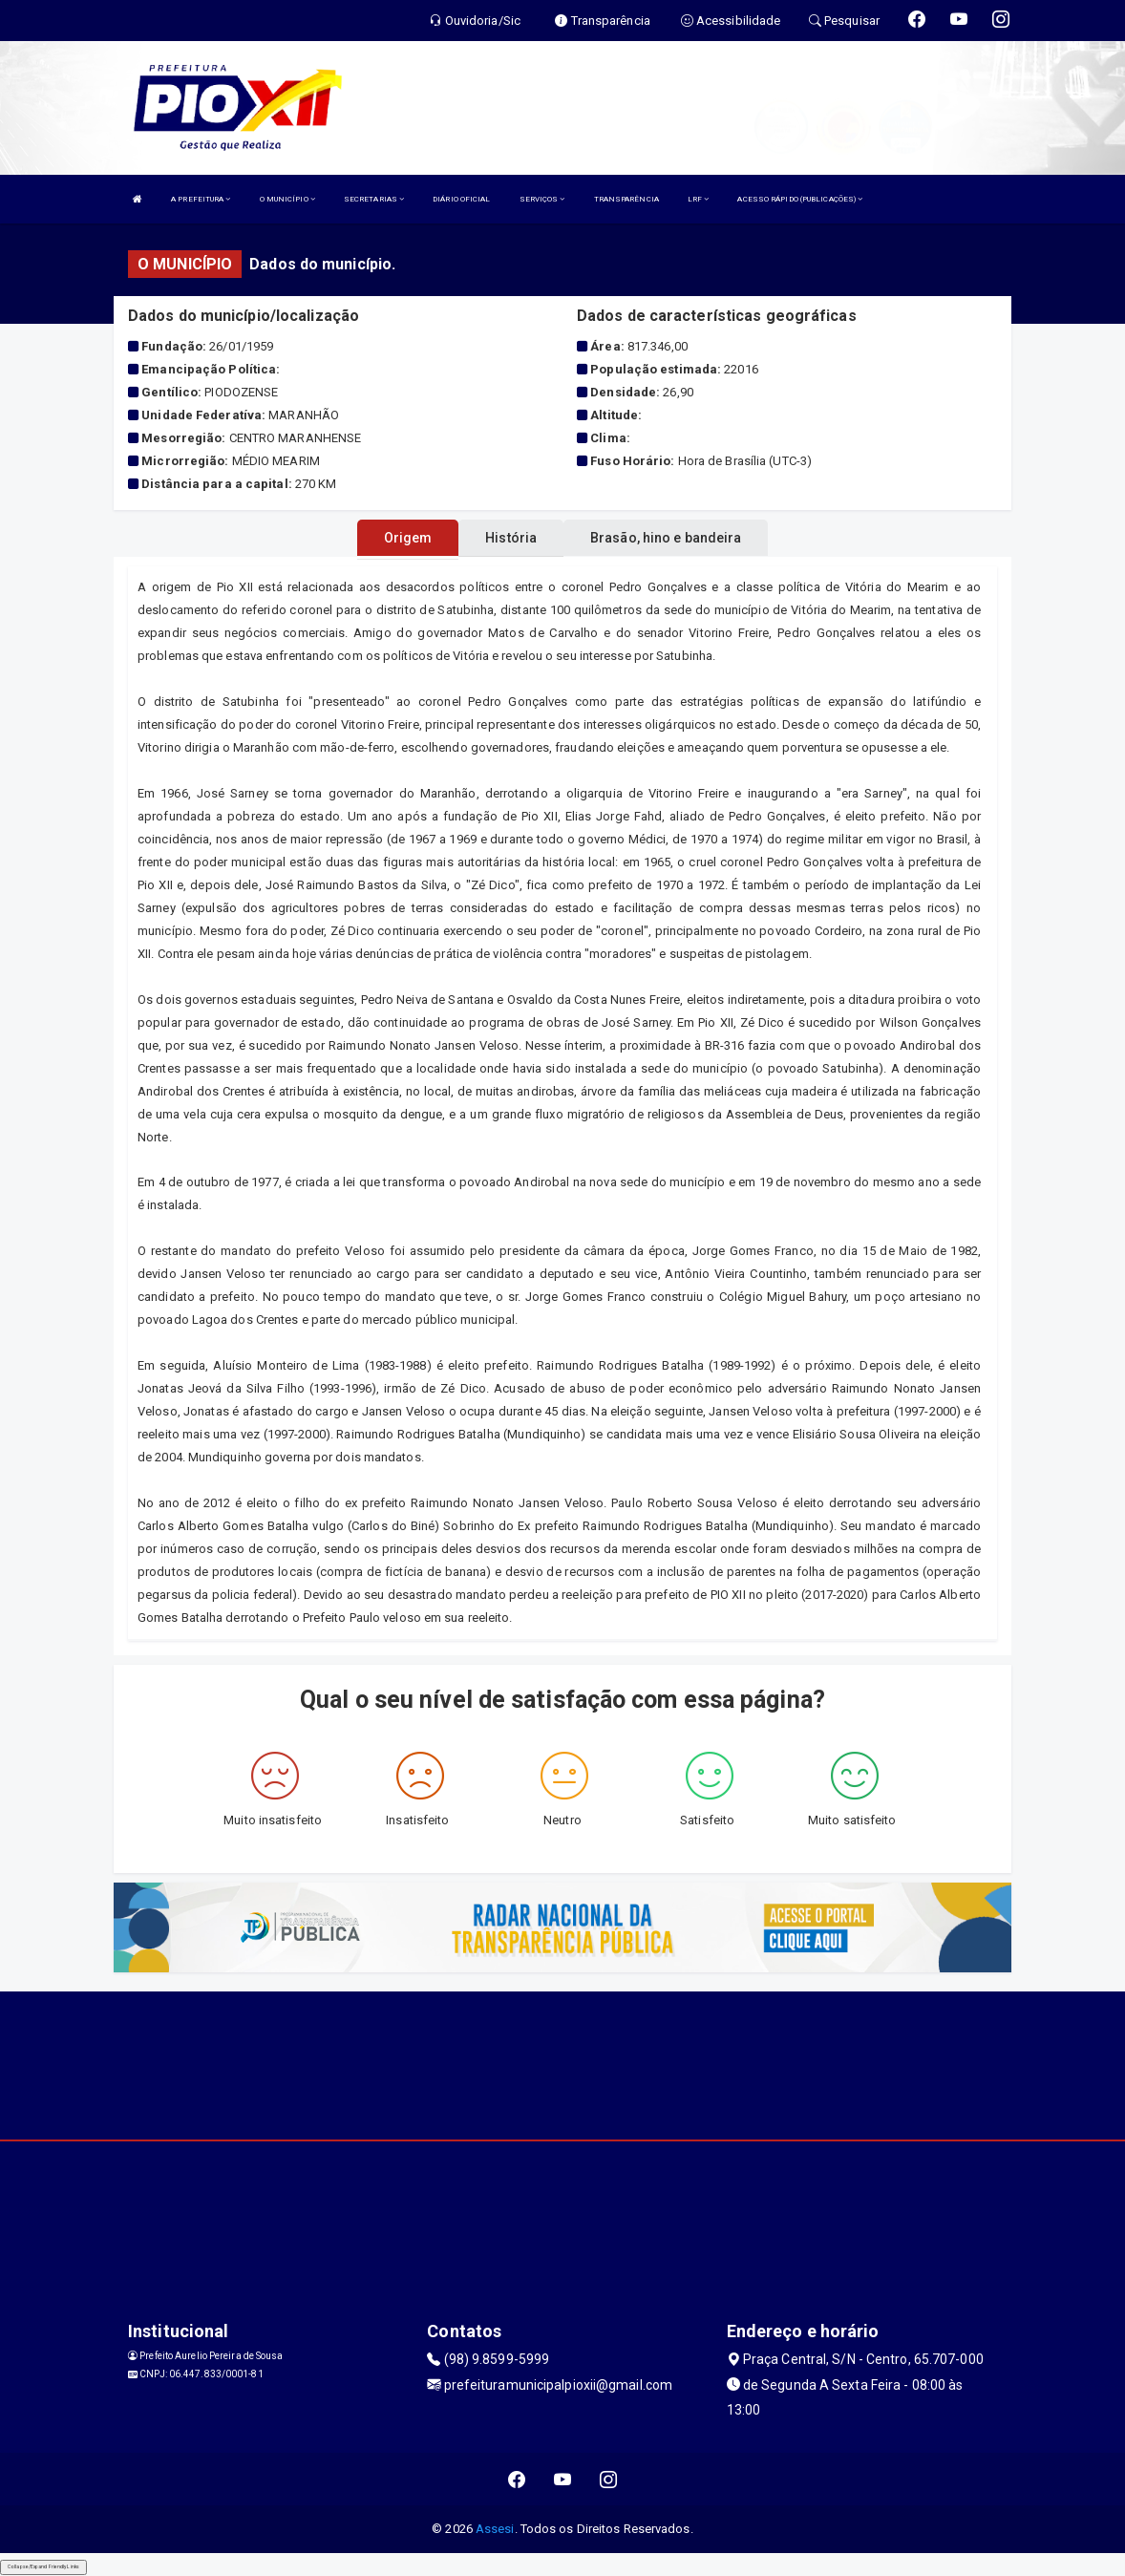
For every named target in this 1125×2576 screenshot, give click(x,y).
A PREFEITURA (200, 199)
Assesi (495, 2529)
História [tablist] (511, 537)
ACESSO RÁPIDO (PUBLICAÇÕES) (799, 199)
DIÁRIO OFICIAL (461, 199)
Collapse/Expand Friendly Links (43, 2566)
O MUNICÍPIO (287, 199)
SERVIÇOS (542, 199)
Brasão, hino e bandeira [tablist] (665, 537)
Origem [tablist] (408, 537)
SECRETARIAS (374, 199)
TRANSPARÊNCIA (626, 199)
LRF (699, 199)
